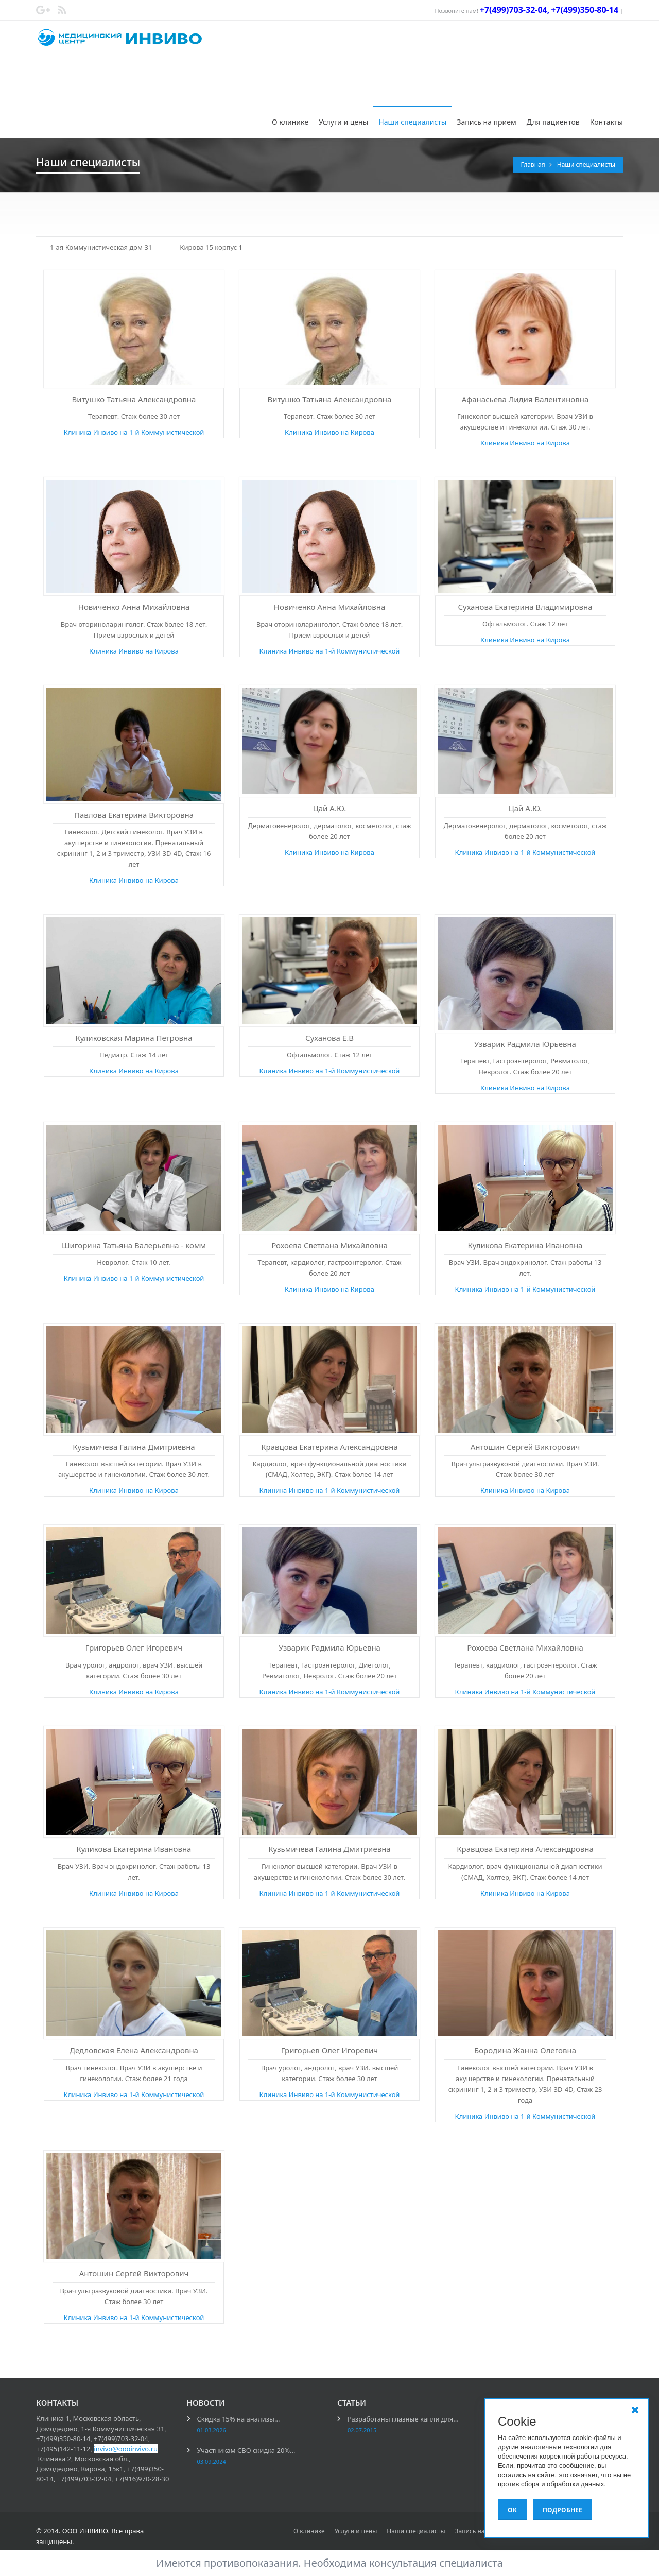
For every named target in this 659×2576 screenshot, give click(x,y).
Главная (533, 164)
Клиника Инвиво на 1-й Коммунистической (134, 432)
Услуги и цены (343, 122)
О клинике (290, 122)
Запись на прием (486, 122)
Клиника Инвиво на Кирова (329, 432)
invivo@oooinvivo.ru (126, 2448)
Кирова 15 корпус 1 (211, 247)
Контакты (606, 122)
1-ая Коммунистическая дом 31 (101, 247)
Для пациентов (553, 122)
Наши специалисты (412, 122)
